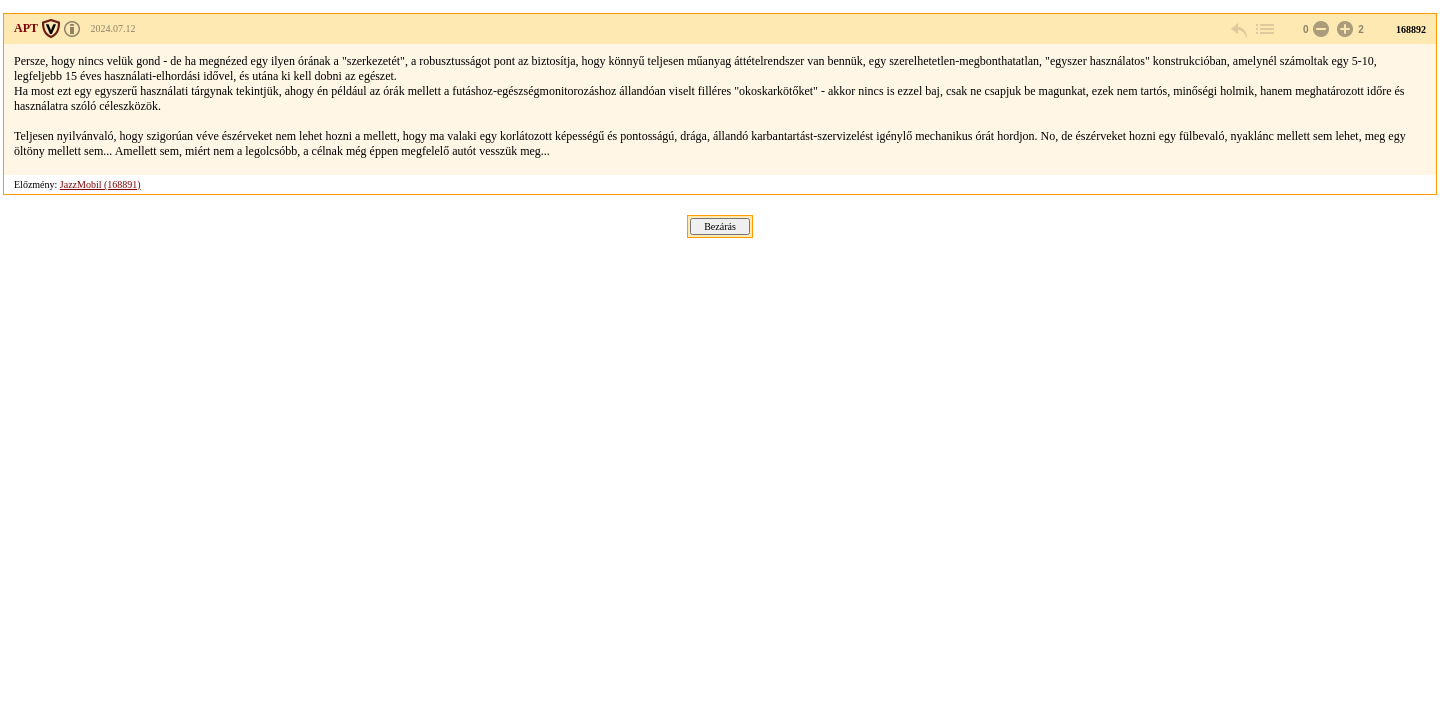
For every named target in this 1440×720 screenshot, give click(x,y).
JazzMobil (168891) (100, 184)
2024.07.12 (113, 28)
